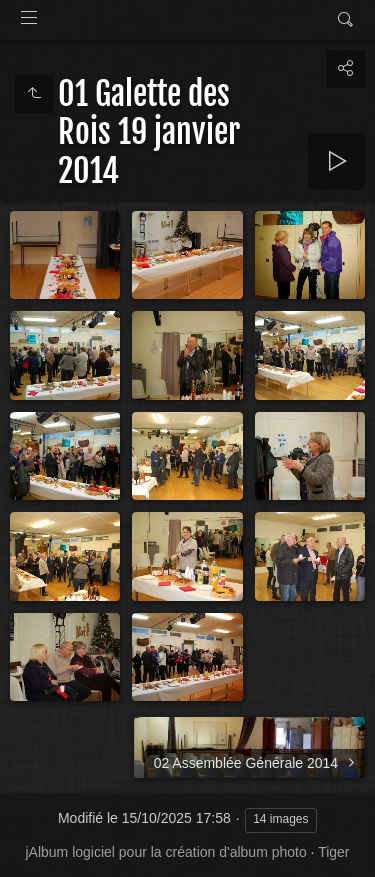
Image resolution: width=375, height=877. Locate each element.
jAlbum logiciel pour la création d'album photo (165, 852)
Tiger (333, 852)
